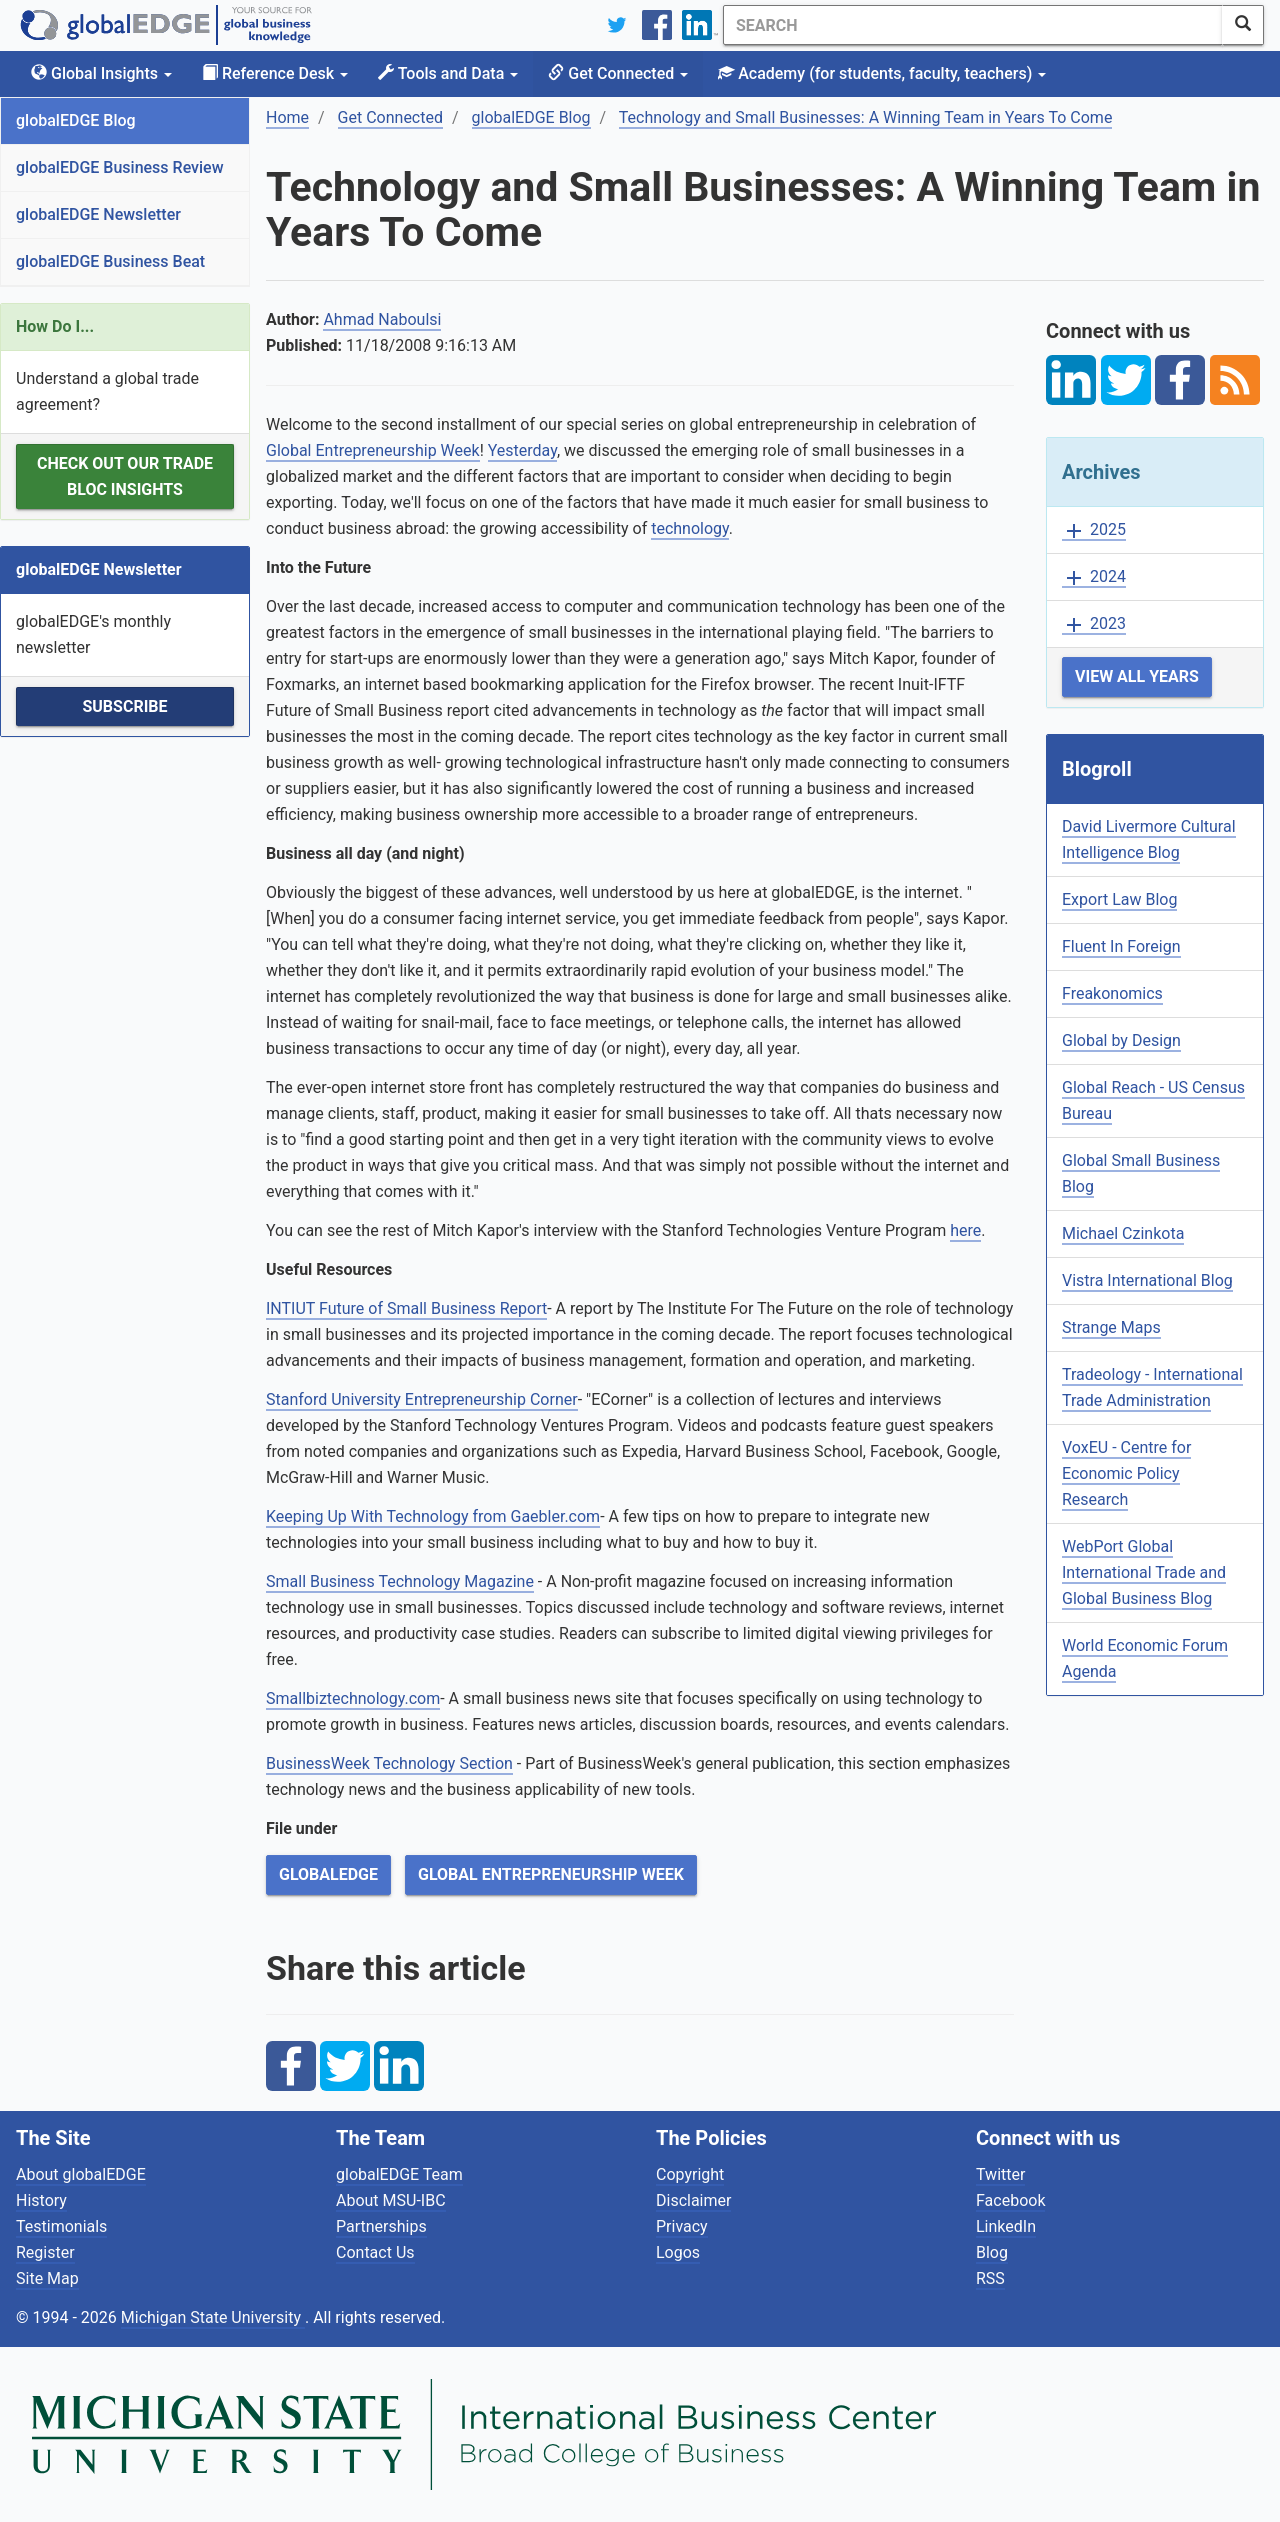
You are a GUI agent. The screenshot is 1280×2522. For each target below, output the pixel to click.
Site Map (47, 2278)
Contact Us (375, 2252)
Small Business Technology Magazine (400, 1581)
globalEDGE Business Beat (110, 261)
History (41, 2200)
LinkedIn (1006, 2226)
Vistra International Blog (1147, 1280)
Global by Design (1121, 1040)
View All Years (1137, 676)
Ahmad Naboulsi (382, 319)
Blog (992, 2252)
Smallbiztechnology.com (353, 1698)
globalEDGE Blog (76, 120)
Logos (678, 2252)
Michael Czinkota (1123, 1233)
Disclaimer (693, 2200)
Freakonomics (1112, 993)
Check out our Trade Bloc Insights (125, 476)
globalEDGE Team (399, 2174)
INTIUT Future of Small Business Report (406, 1308)
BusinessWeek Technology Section (389, 1763)
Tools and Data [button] (448, 73)
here (965, 1230)
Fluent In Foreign (1121, 946)
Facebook (1010, 2200)
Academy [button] (882, 73)
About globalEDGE (81, 2174)
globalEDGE (328, 1874)
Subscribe (124, 706)
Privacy (682, 2226)
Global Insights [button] (101, 73)
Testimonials (61, 2226)
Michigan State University (213, 2317)
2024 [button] (1094, 577)
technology (690, 528)
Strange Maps (1111, 1327)
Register (45, 2252)
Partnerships (381, 2226)
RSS (990, 2278)
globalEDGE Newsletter (98, 214)
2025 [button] (1094, 530)
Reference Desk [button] (275, 73)
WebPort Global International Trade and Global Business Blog (1144, 1572)
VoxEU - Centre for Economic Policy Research (1126, 1473)
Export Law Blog (1119, 899)
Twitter (1000, 2174)
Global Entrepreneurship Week (373, 450)
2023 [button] (1094, 624)
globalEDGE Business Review (120, 167)
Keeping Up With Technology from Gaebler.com (433, 1516)
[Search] (973, 25)
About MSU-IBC (391, 2200)
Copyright (690, 2174)
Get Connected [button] (618, 73)
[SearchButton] (1243, 25)
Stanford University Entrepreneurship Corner (422, 1399)
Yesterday (522, 450)
